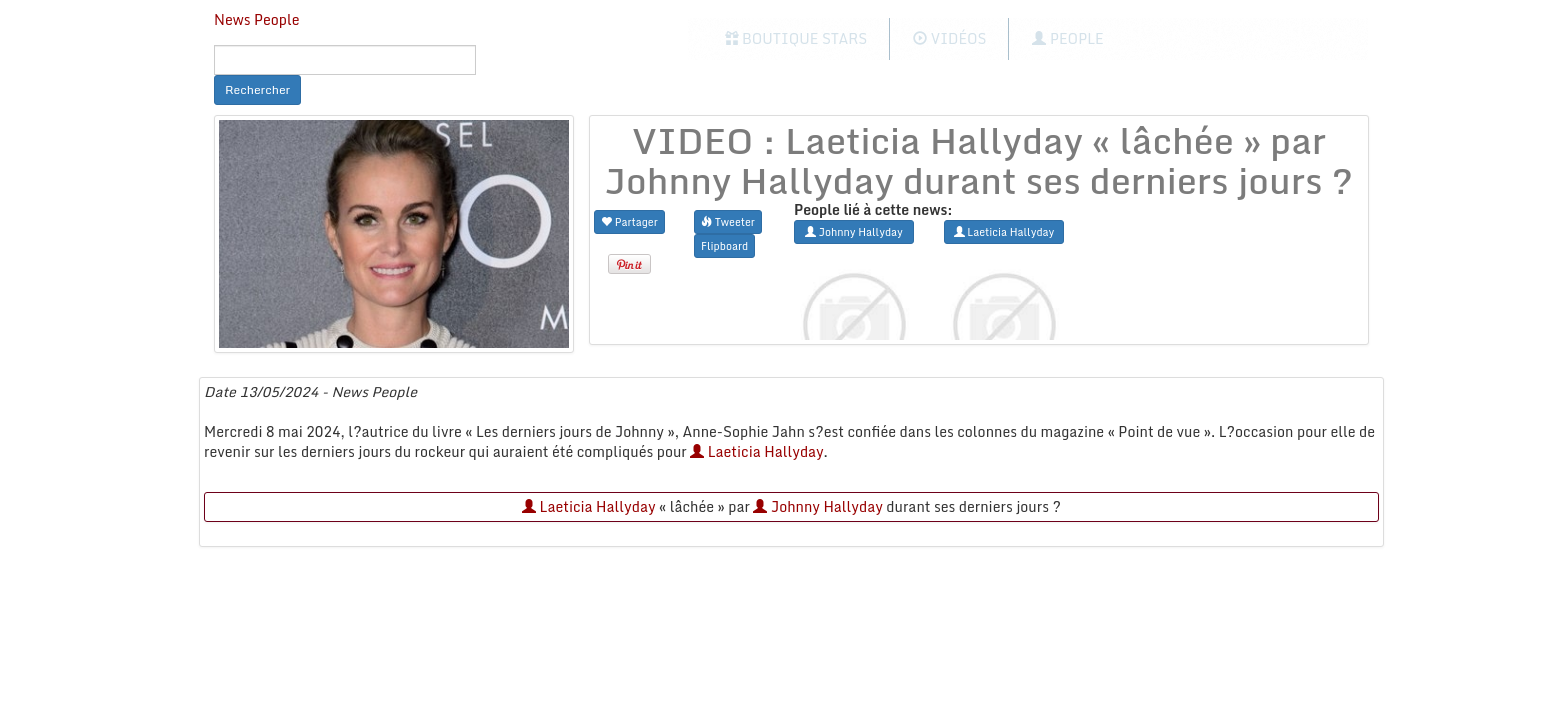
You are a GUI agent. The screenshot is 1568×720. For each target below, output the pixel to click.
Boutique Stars (796, 38)
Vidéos (949, 38)
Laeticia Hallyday (756, 451)
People (1067, 38)
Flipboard (724, 245)
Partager (629, 221)
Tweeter (728, 221)
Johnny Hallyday (817, 506)
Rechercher (257, 89)
